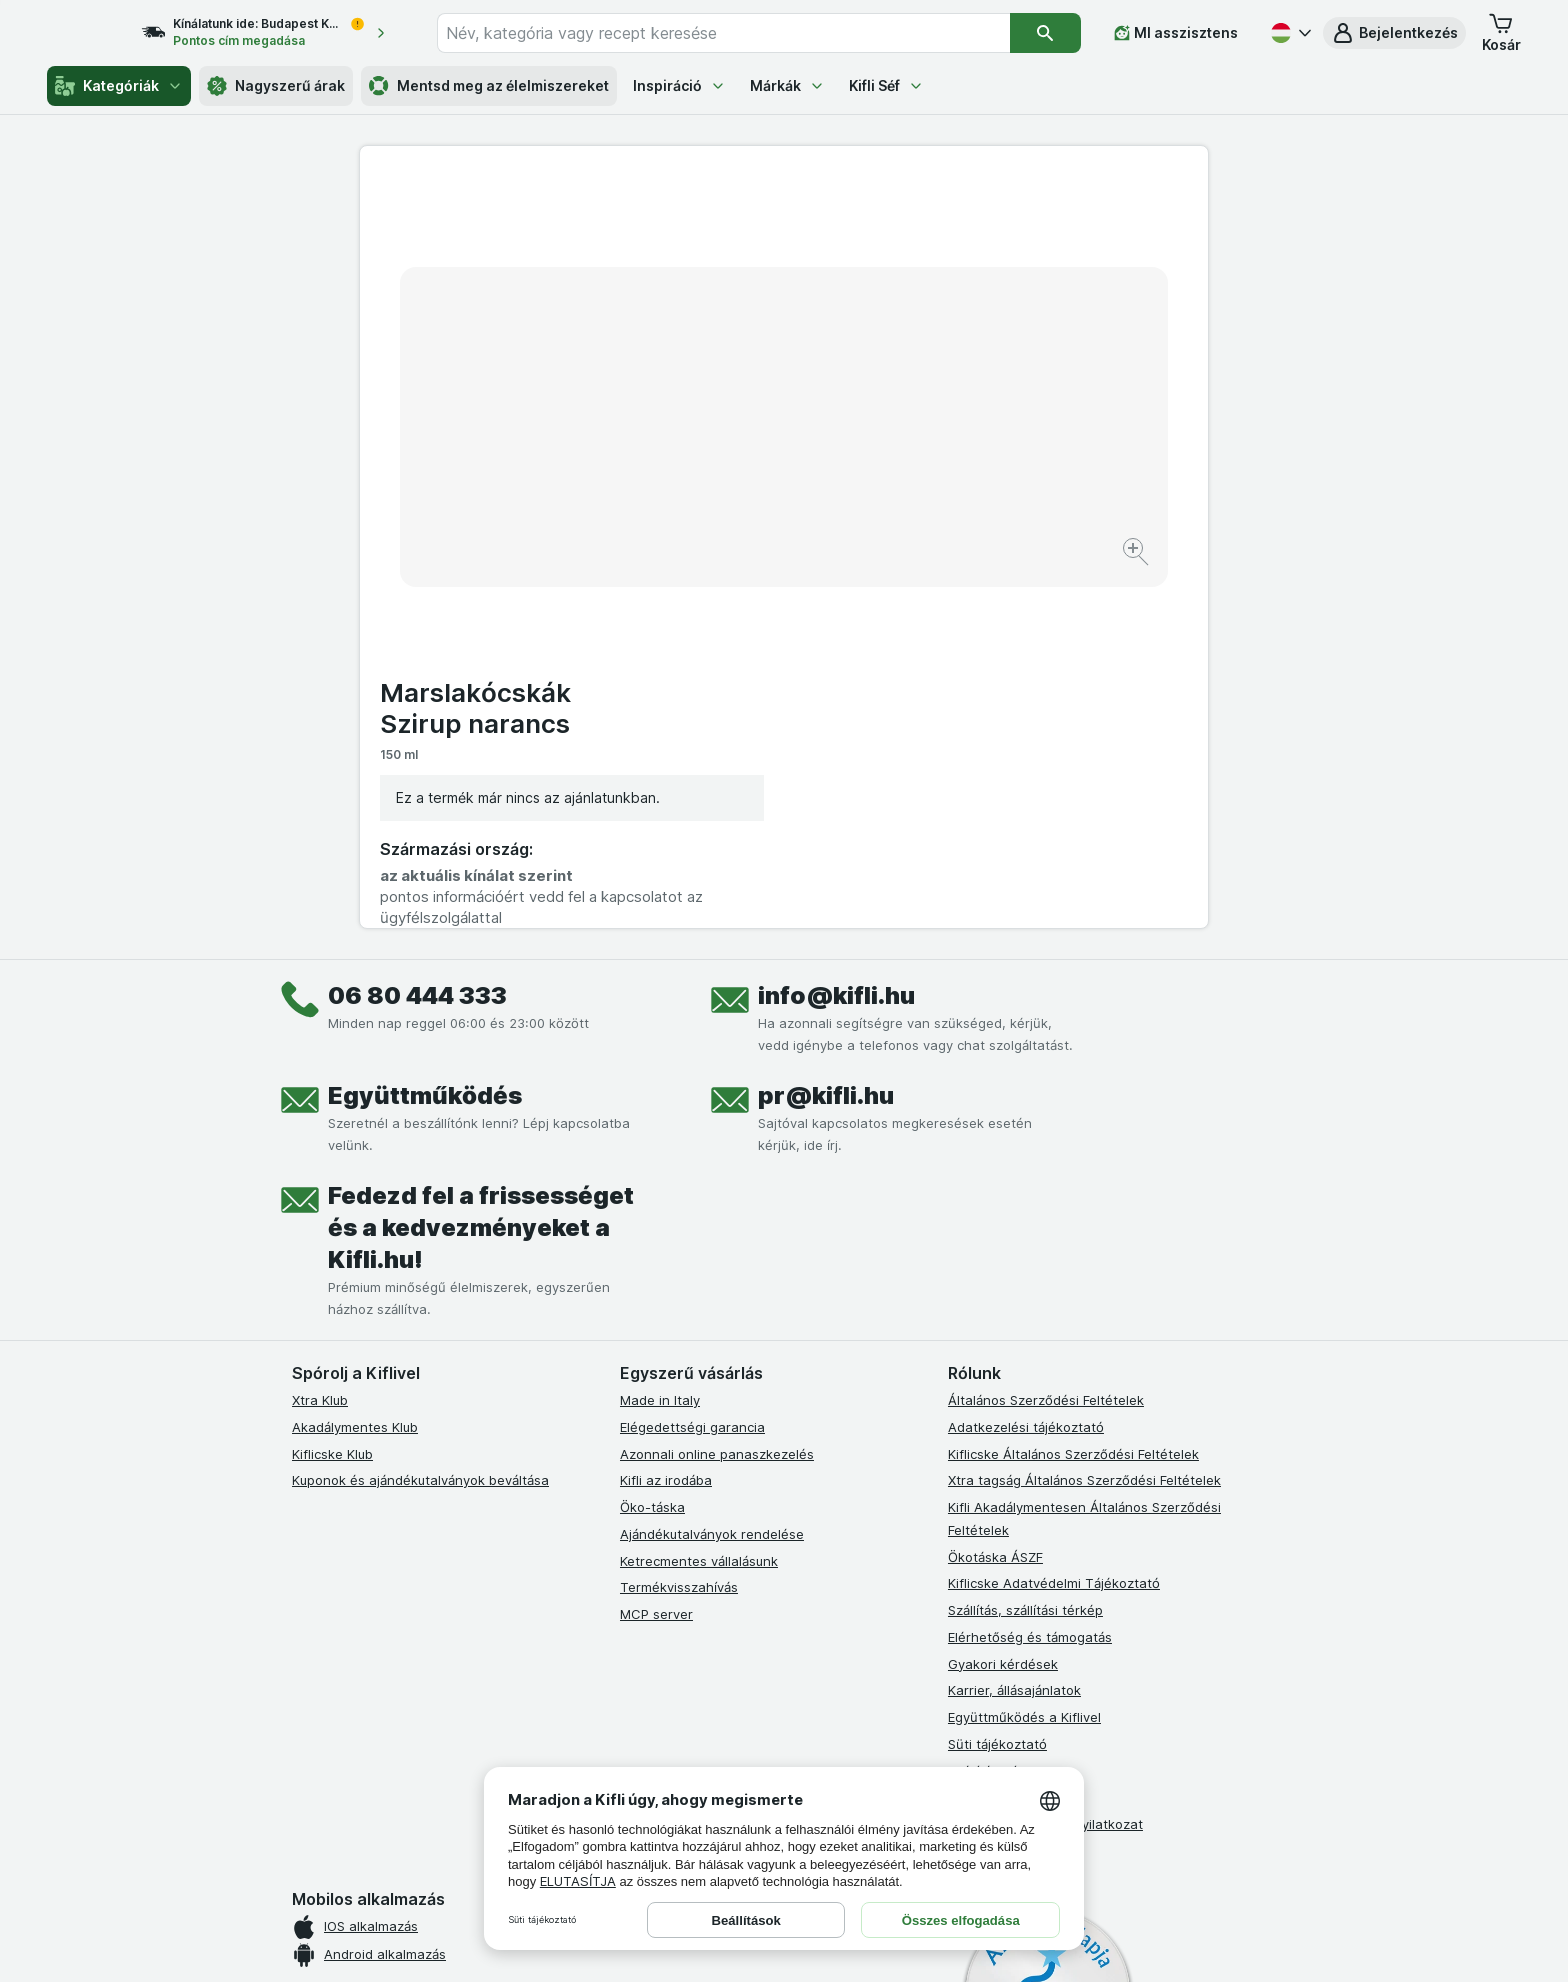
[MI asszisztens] (1176, 33)
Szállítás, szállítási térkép (1025, 1245)
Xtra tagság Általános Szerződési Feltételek (1084, 1115)
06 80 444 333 (417, 630)
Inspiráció (679, 85)
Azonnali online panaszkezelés (717, 1089)
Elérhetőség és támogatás (1030, 1272)
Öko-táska (652, 1142)
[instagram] (680, 1562)
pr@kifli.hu (826, 730)
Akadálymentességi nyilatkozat (1045, 1459)
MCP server (656, 1249)
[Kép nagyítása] (713, 490)
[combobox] (741, 33)
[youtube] (728, 1562)
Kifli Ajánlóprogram (1006, 1486)
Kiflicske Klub (332, 1089)
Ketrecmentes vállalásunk (699, 1196)
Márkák (787, 85)
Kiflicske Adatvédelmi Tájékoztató (1054, 1218)
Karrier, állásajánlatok (1014, 1325)
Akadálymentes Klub (355, 1062)
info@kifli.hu (836, 630)
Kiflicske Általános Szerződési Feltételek (1073, 1089)
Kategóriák (119, 86)
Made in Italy (660, 1035)
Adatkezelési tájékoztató (1026, 1062)
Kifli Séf (886, 85)
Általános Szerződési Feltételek (1046, 1035)
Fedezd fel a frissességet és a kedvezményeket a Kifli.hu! (481, 862)
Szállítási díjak (991, 1406)
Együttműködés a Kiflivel (1024, 1352)
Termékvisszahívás (679, 1222)
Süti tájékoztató (997, 1379)
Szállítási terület (997, 1432)
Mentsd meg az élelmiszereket (489, 86)
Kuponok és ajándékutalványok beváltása (420, 1115)
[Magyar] (1289, 33)
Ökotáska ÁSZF (995, 1192)
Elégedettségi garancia (692, 1062)
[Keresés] (1045, 33)
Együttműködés (425, 730)
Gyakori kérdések (1003, 1299)
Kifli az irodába (666, 1115)
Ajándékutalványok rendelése (712, 1169)
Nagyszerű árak (276, 86)
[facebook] (632, 1562)
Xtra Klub (320, 1035)
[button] (1394, 33)
